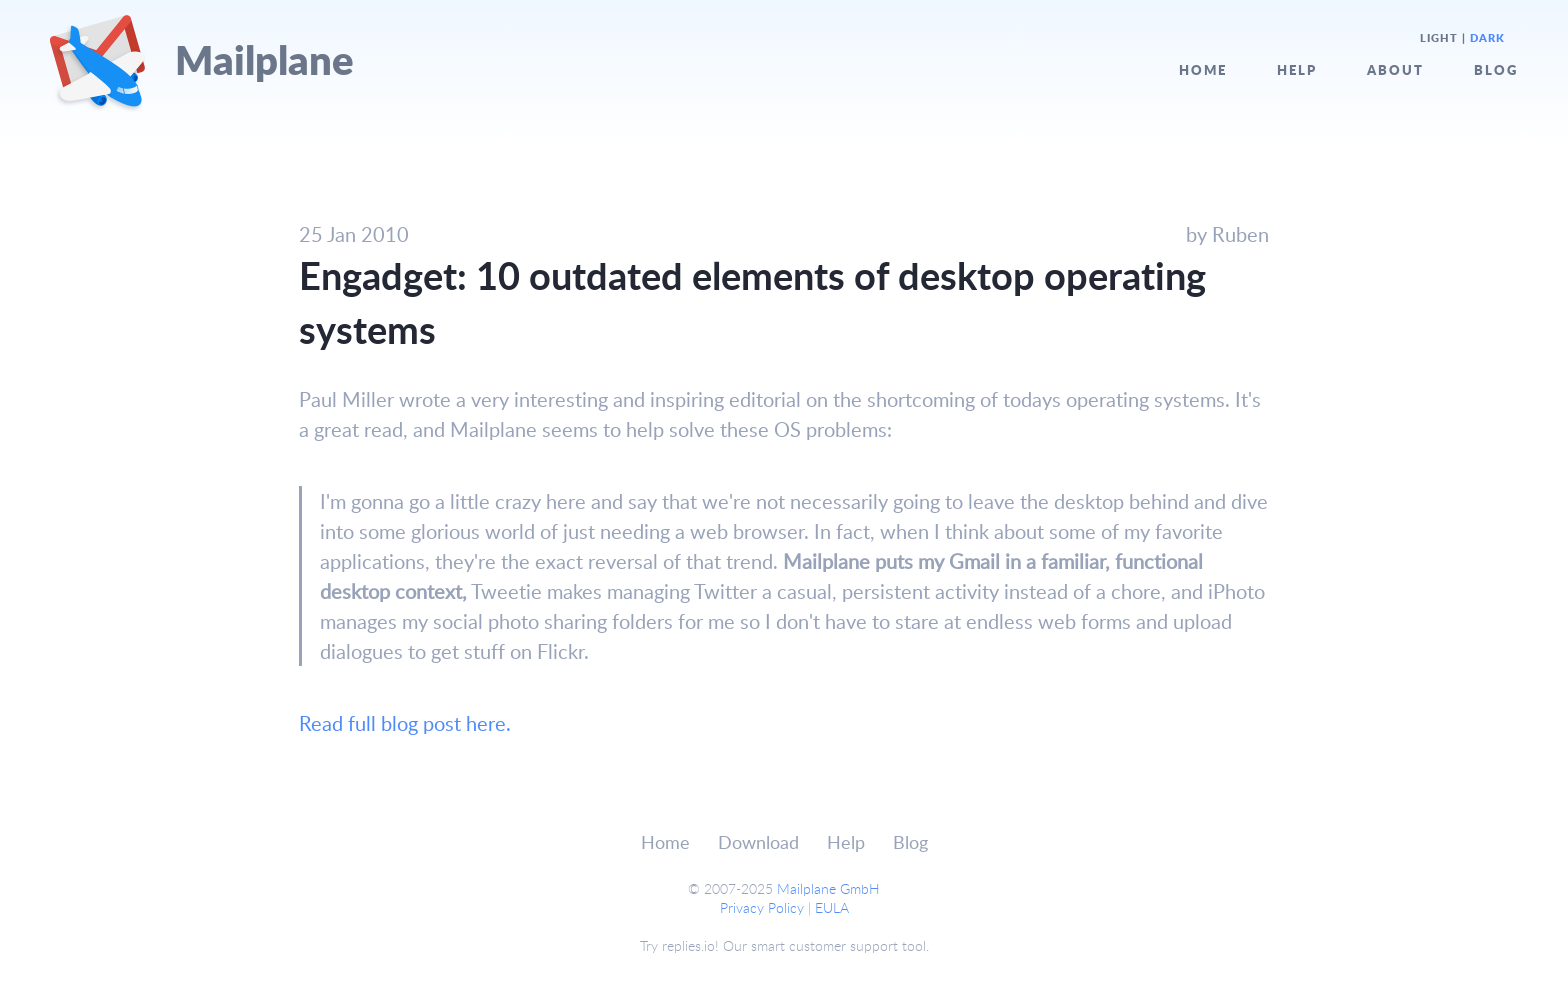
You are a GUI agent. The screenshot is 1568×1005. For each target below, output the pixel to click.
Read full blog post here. (405, 723)
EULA (832, 907)
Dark (1487, 38)
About (1395, 69)
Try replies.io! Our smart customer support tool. (784, 945)
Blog (1496, 69)
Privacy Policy (762, 907)
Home (1203, 69)
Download (758, 842)
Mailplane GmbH (828, 888)
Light (1439, 38)
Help (1297, 69)
